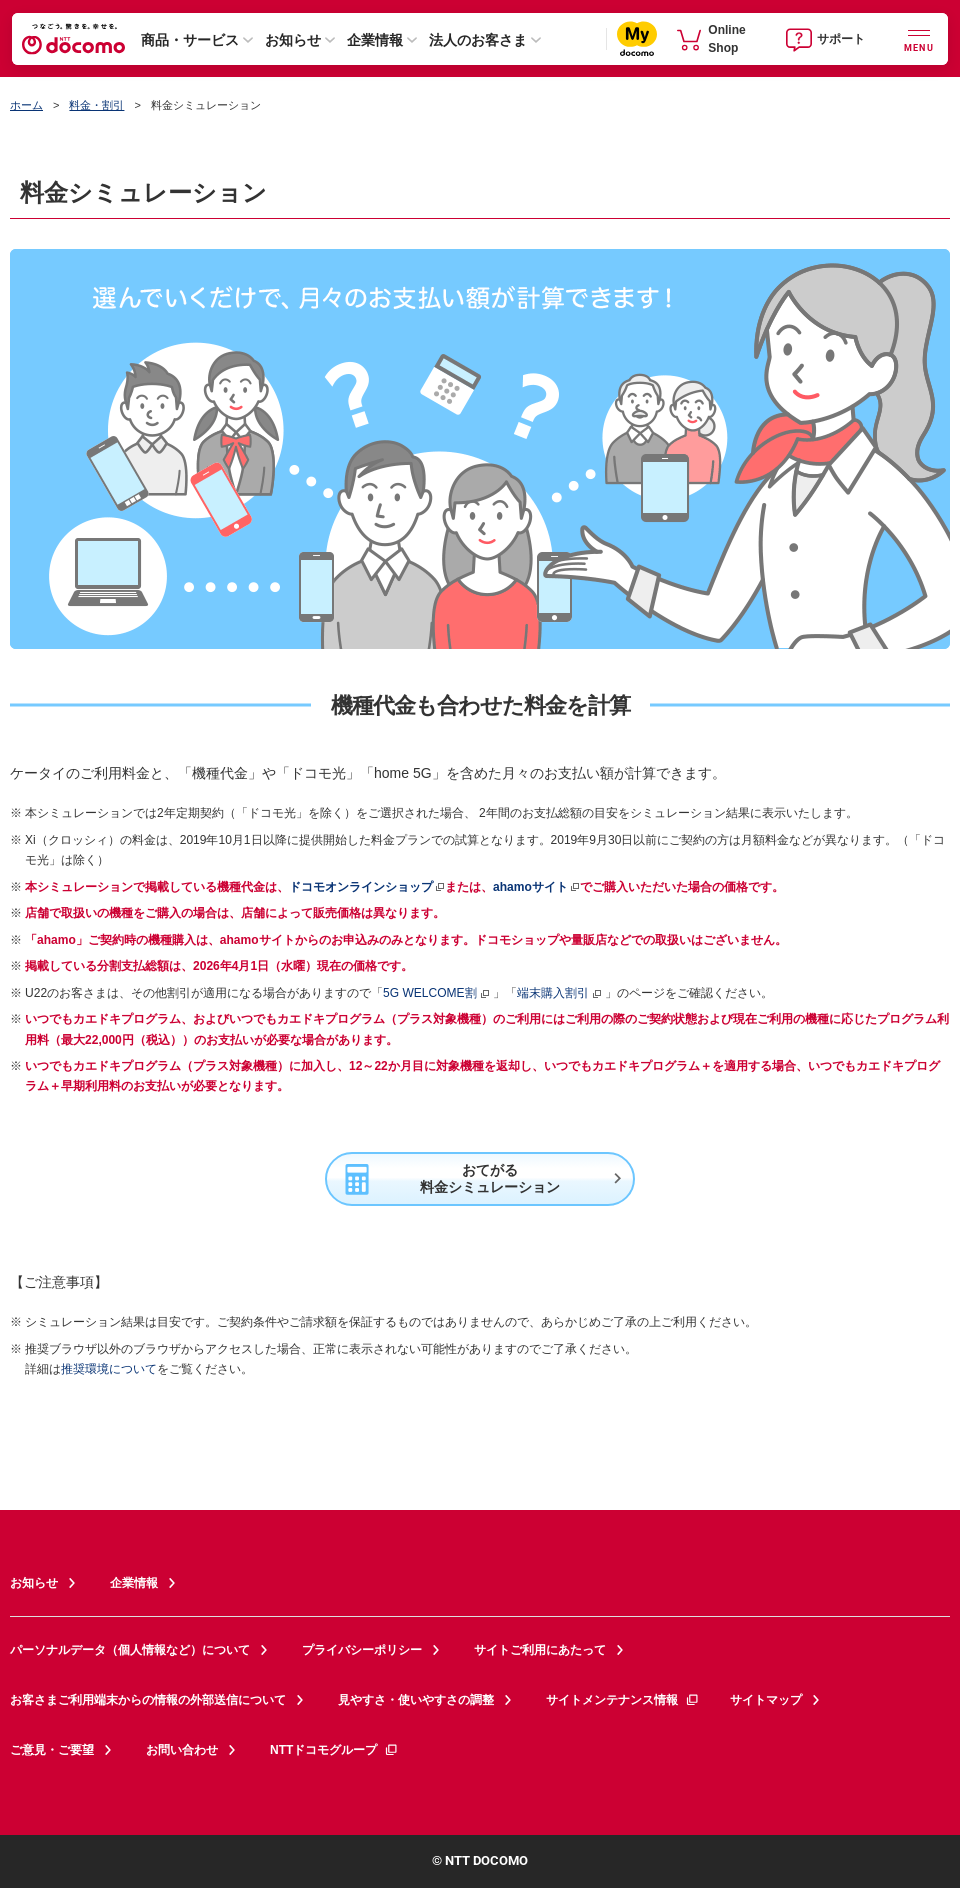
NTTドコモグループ (334, 1750)
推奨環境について (109, 1369)
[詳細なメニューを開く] (919, 38)
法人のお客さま (478, 40)
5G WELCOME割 (436, 993)
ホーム (26, 105)
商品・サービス (190, 40)
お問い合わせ (182, 1750)
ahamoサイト (530, 887)
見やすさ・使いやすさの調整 (416, 1700)
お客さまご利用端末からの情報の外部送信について (148, 1700)
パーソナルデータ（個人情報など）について (130, 1650)
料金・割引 (96, 105)
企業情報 (375, 40)
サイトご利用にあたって (540, 1650)
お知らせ (293, 40)
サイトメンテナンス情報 (623, 1700)
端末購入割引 (559, 993)
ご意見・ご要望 (52, 1750)
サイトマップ (766, 1700)
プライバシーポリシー (362, 1650)
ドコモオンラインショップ (361, 887)
